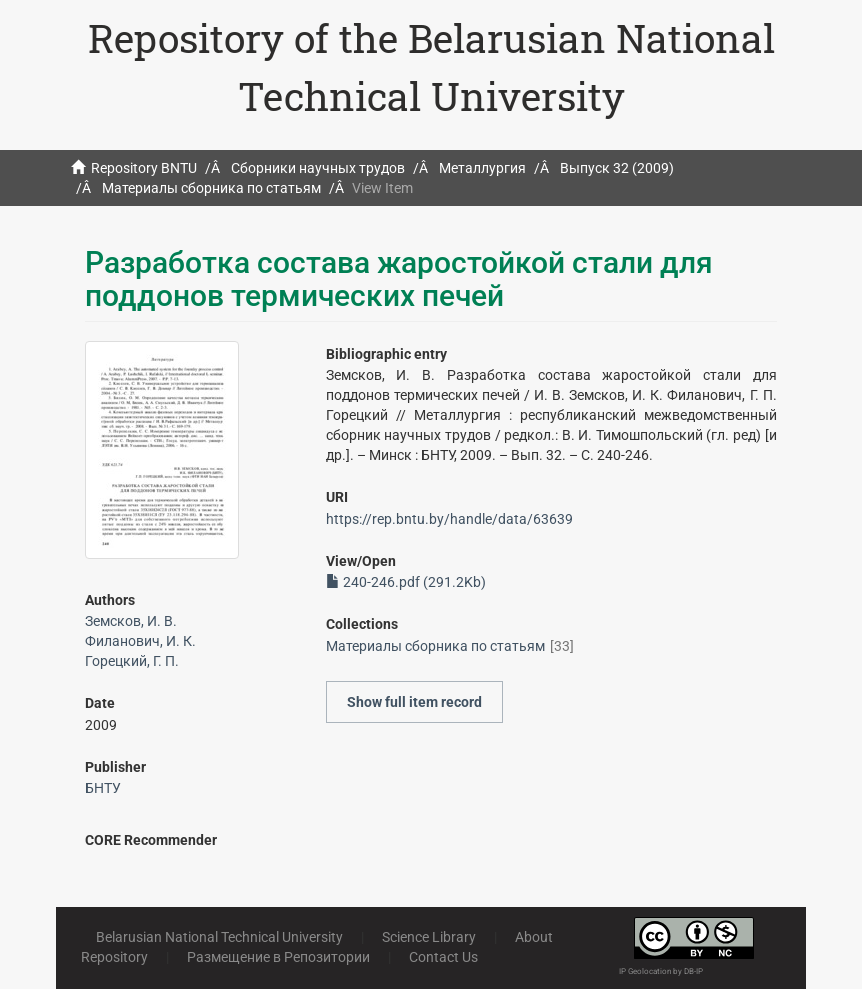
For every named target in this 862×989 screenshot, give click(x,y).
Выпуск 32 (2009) (617, 168)
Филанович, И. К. (140, 641)
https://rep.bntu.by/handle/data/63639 (449, 519)
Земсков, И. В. (131, 621)
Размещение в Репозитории (278, 957)
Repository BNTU (144, 168)
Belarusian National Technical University (219, 937)
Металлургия (482, 168)
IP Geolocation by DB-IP (661, 971)
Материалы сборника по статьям (211, 188)
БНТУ (103, 788)
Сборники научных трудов (318, 168)
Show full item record (414, 702)
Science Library (429, 937)
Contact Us (443, 957)
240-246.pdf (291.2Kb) (406, 582)
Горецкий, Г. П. (132, 661)
